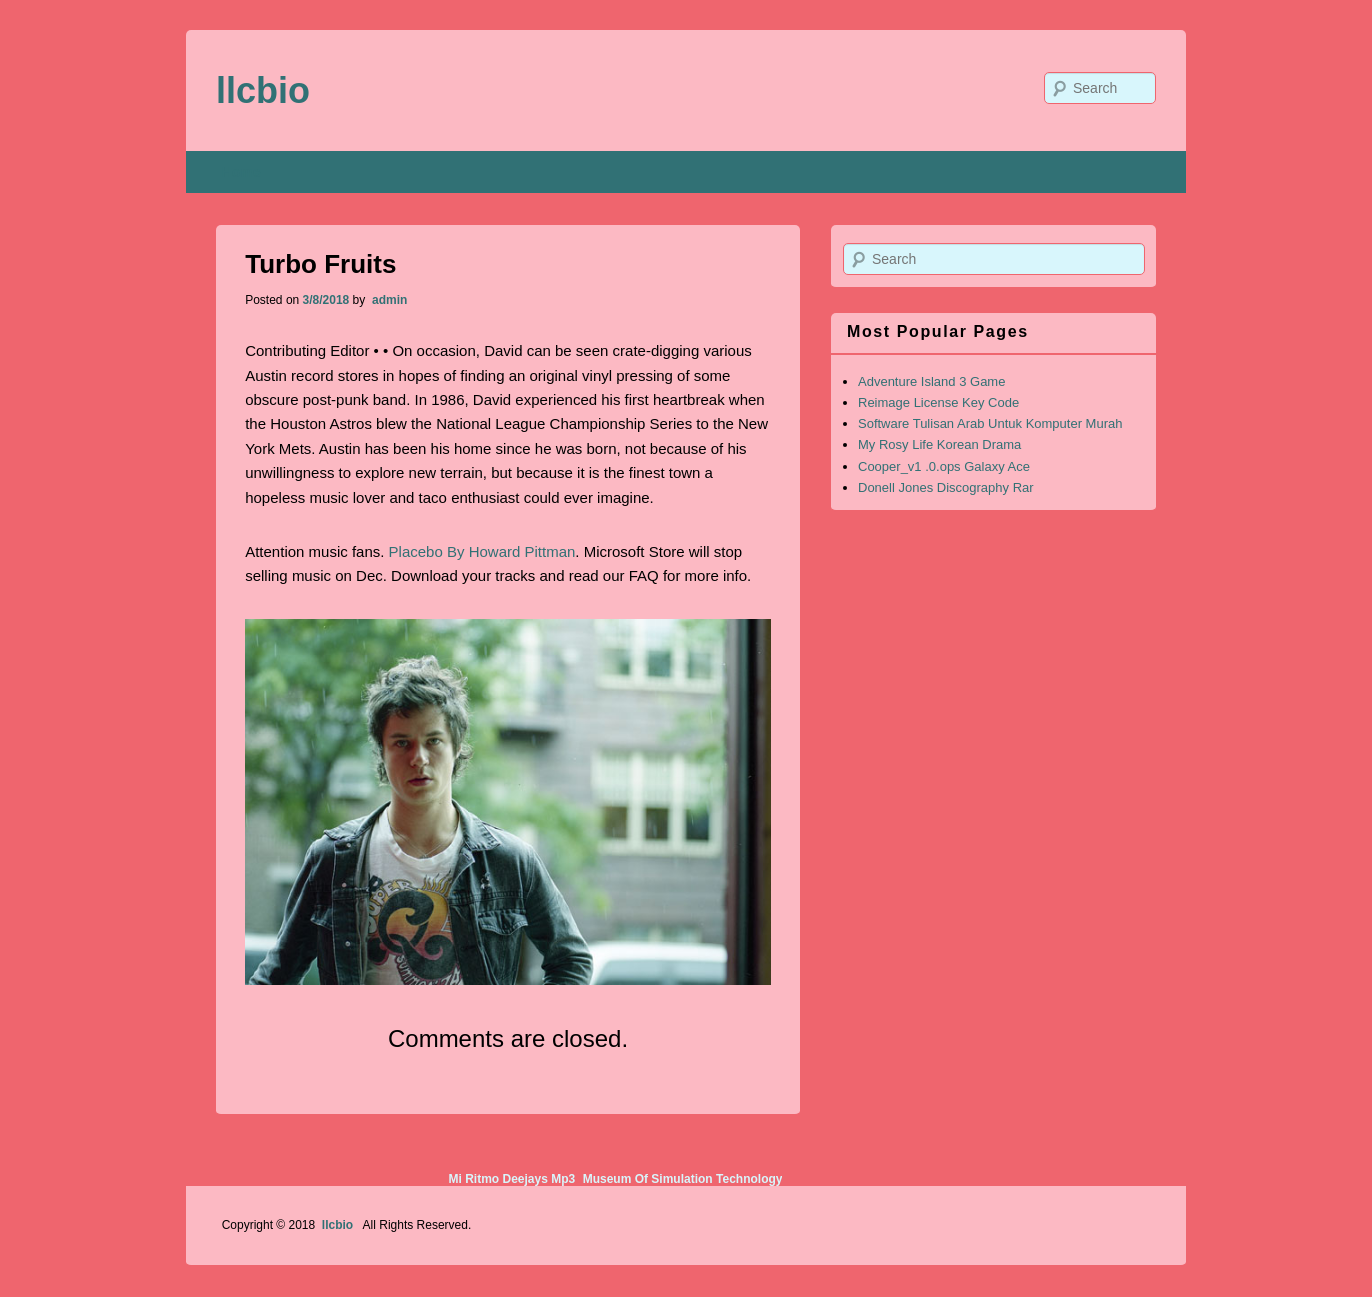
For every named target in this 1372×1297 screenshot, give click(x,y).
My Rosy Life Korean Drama (939, 444)
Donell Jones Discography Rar (946, 487)
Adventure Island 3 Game (931, 381)
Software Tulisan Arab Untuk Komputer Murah (990, 423)
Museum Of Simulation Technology (683, 1179)
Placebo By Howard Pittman (482, 551)
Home (241, 172)
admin (388, 300)
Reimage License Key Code (938, 402)
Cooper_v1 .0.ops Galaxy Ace (944, 466)
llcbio (263, 90)
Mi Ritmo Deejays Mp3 (511, 1179)
